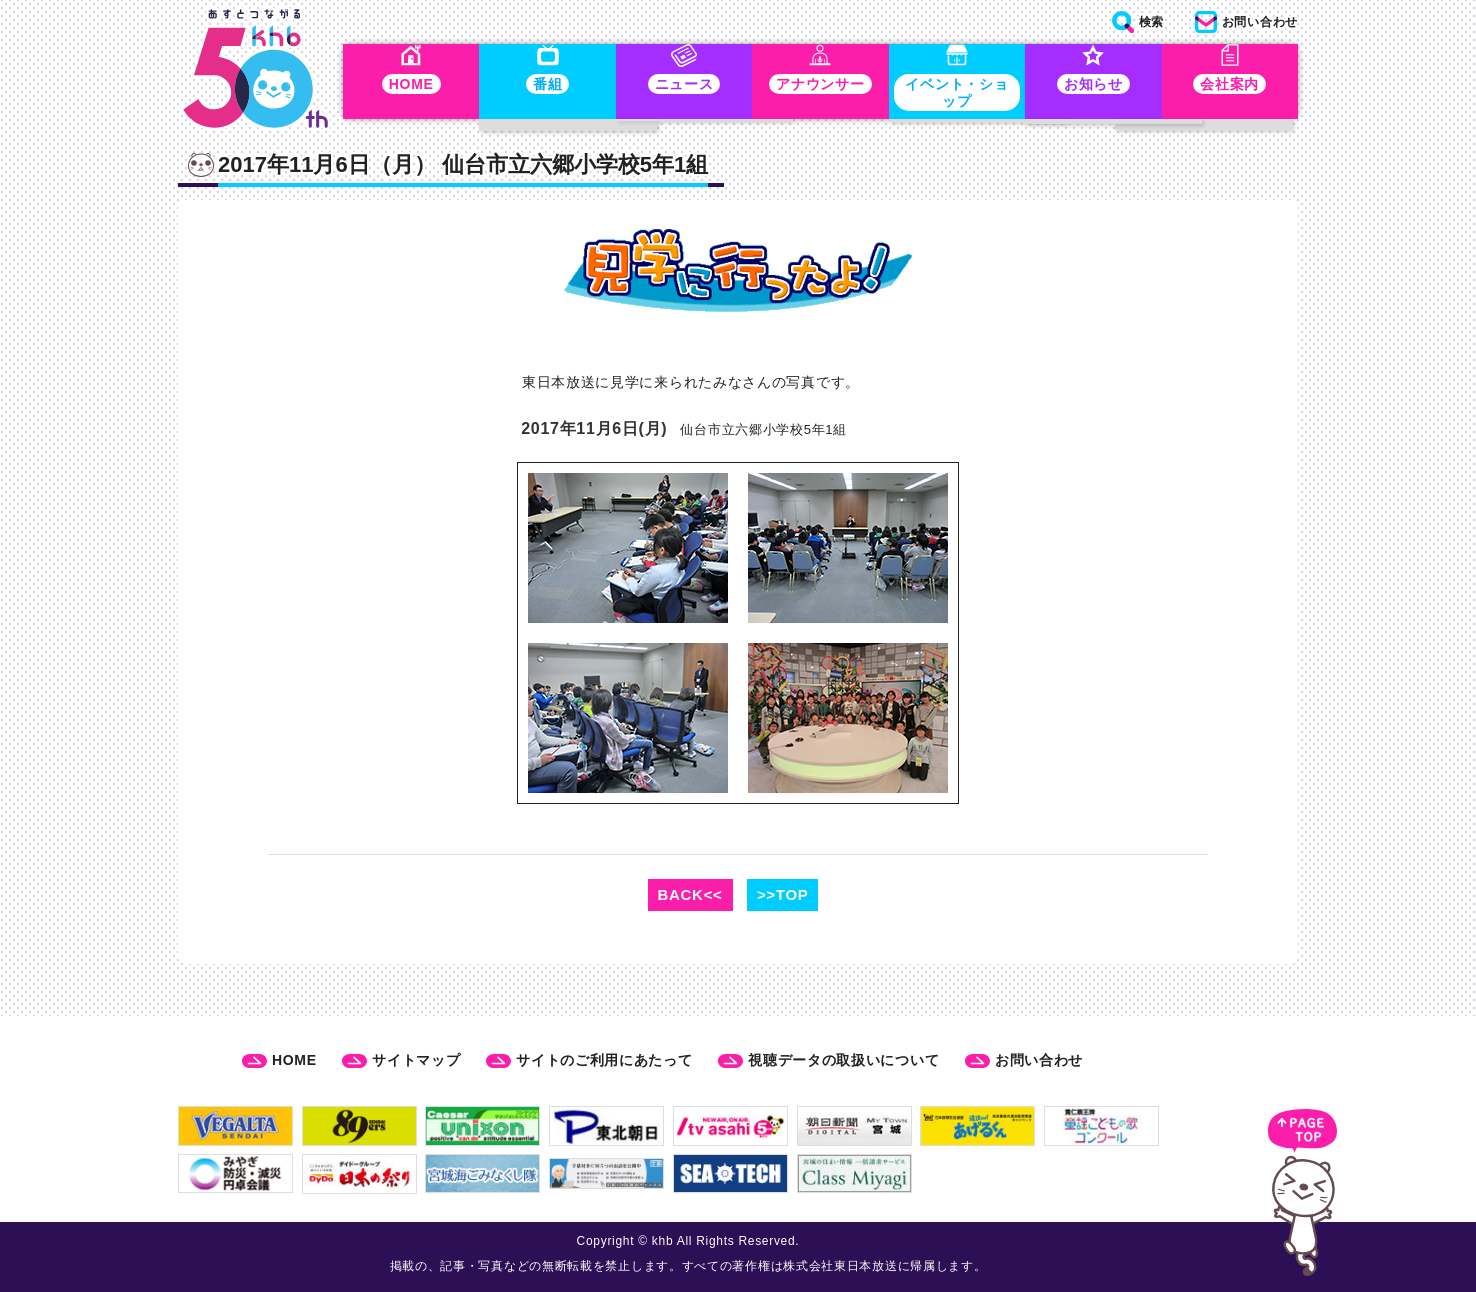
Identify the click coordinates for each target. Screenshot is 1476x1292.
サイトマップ (416, 1060)
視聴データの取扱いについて (843, 1060)
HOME (294, 1060)
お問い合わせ (1039, 1060)
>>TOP (783, 894)
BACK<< (690, 894)
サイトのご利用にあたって (604, 1060)
